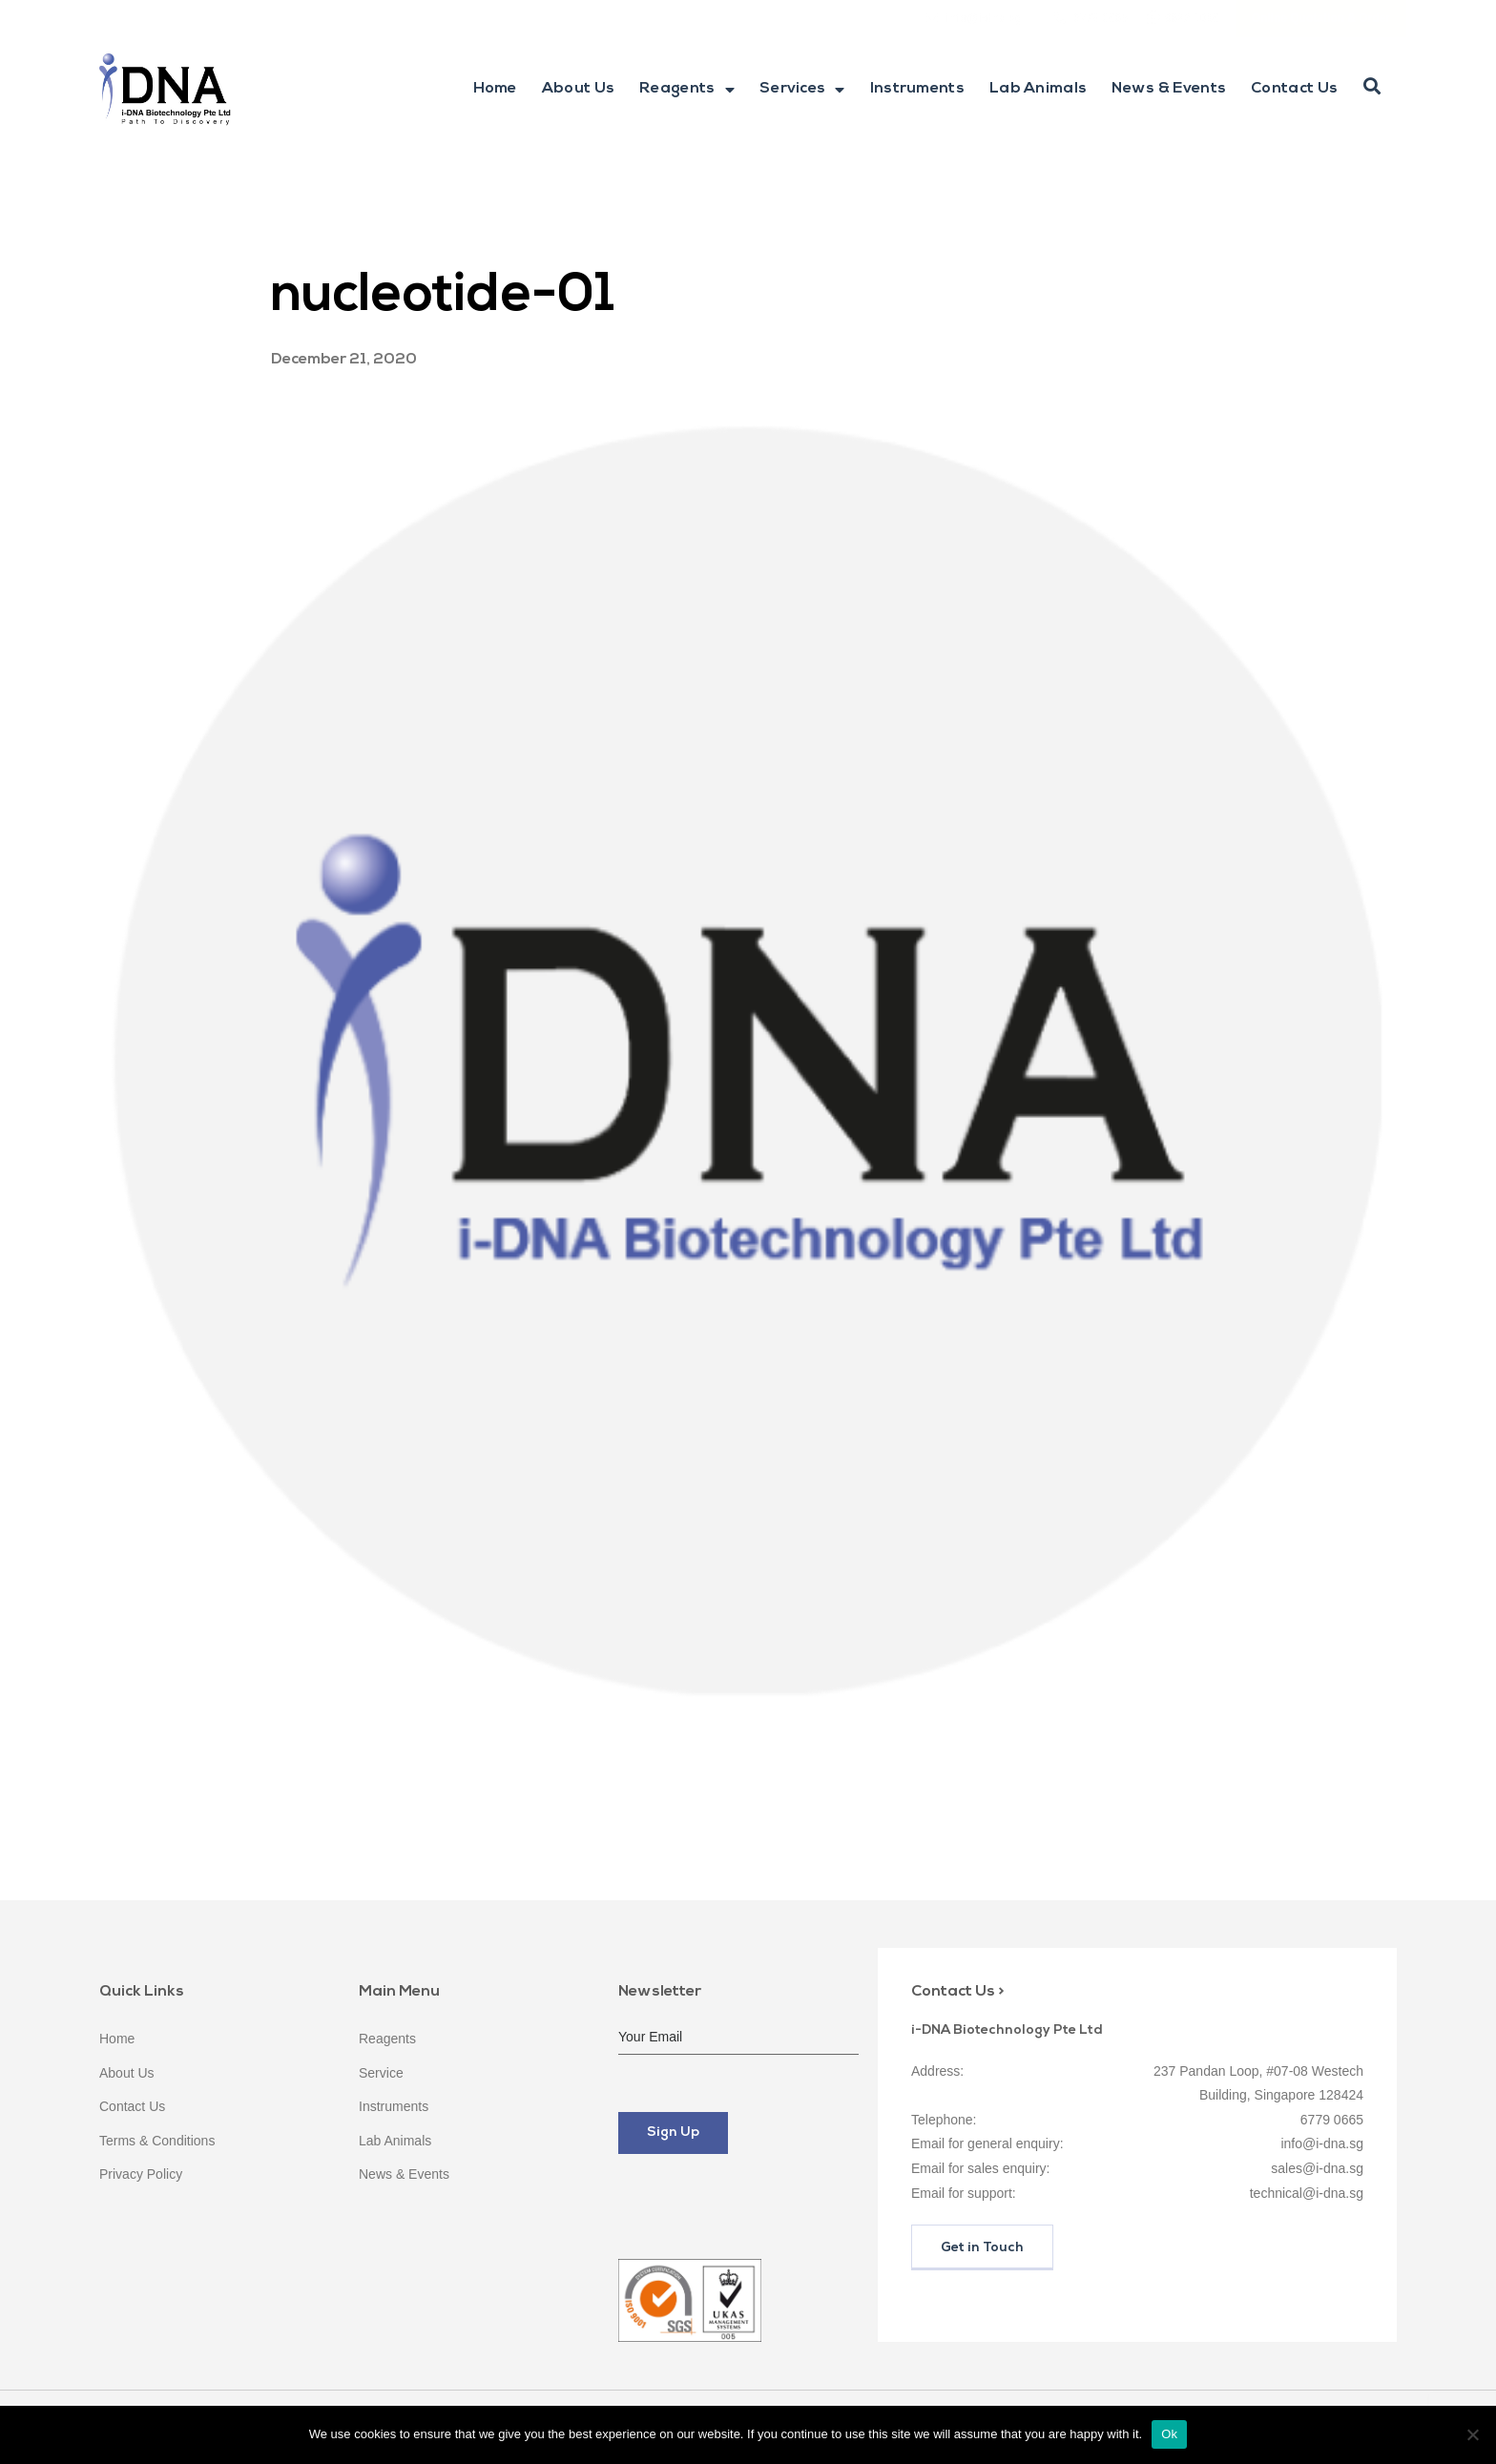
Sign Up (673, 2132)
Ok (1169, 2434)
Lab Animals (1038, 88)
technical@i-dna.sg (1306, 2193)
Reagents (687, 89)
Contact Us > (957, 1991)
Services (802, 89)
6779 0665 (1100, 18)
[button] (1372, 86)
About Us (578, 88)
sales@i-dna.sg (1317, 2168)
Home (495, 88)
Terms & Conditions (157, 2140)
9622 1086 (1192, 18)
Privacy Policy (140, 2174)
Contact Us (1294, 88)
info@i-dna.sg (983, 18)
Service (381, 2073)
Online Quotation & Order (1321, 18)
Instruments (917, 88)
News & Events (1169, 88)
